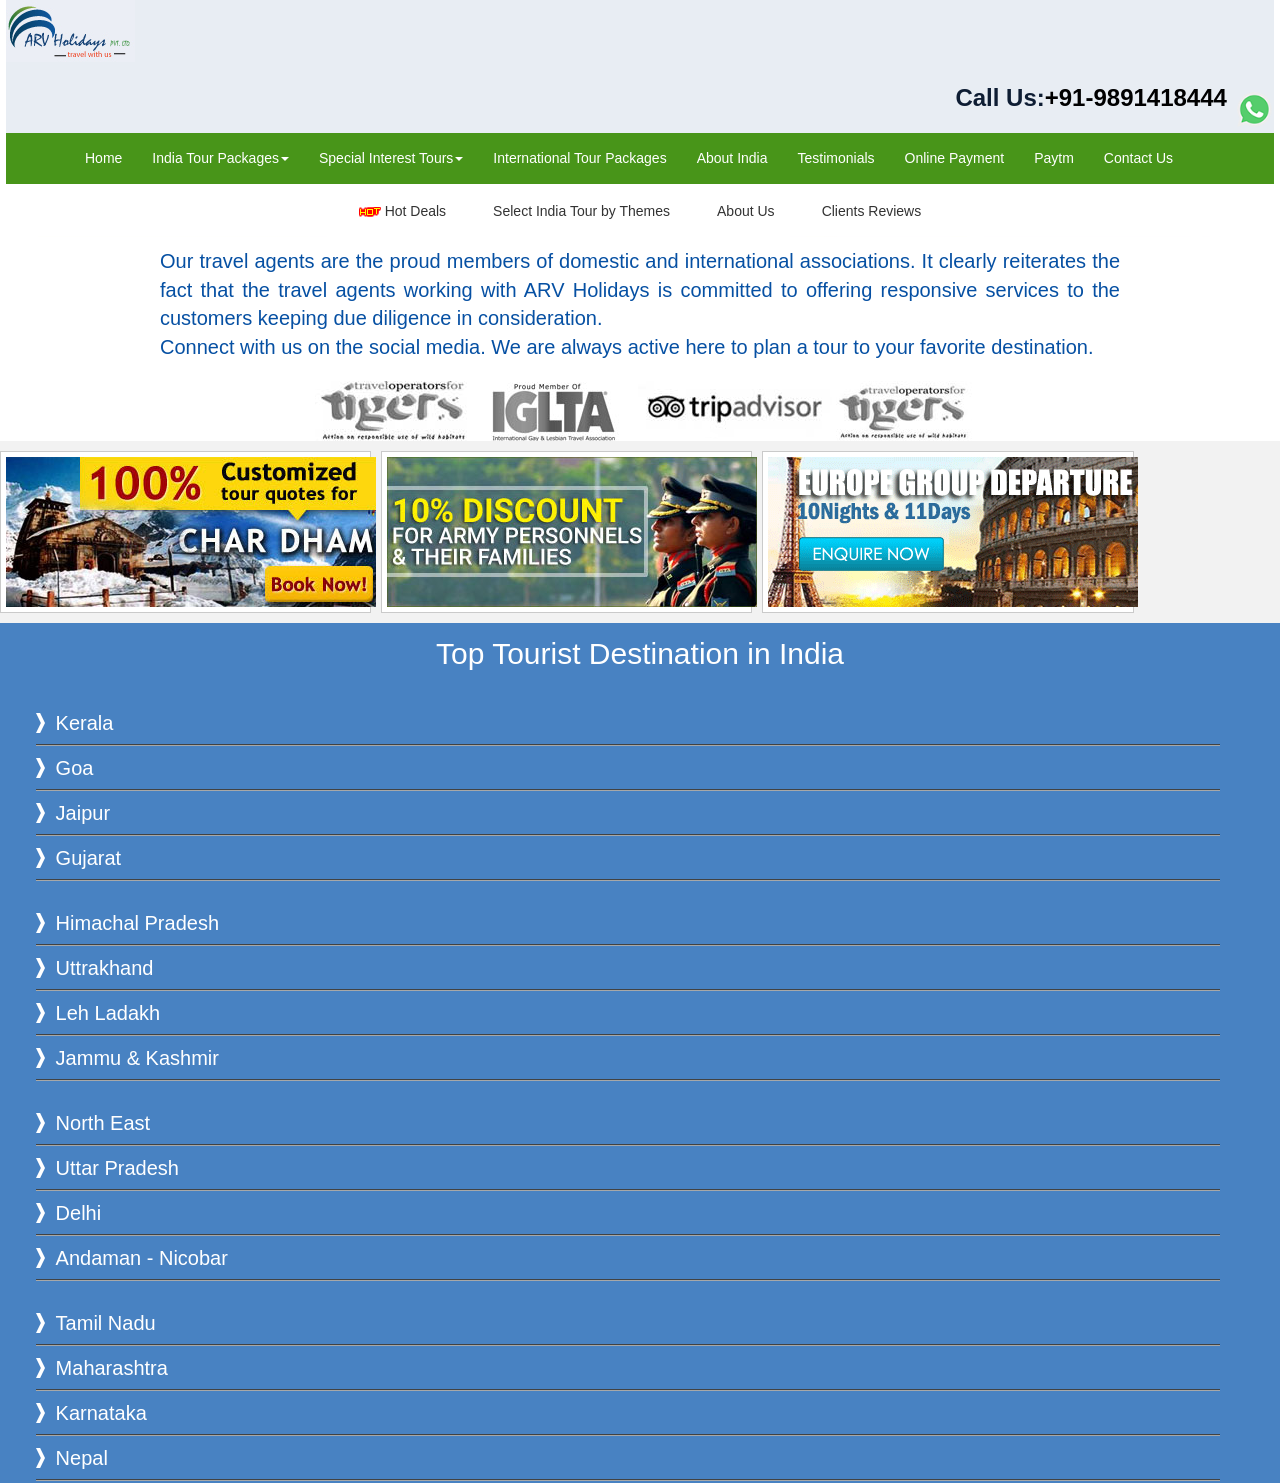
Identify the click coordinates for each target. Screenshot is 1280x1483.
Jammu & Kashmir (137, 1058)
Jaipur (83, 813)
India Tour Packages (220, 158)
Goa (75, 768)
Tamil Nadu (106, 1323)
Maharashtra (112, 1368)
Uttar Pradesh (117, 1168)
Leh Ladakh (108, 1013)
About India (732, 158)
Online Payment (955, 158)
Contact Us (1138, 158)
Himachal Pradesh (137, 923)
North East (103, 1123)
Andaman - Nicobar (142, 1258)
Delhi (79, 1213)
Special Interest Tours (391, 158)
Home (103, 158)
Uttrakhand (105, 968)
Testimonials (836, 158)
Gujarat (89, 858)
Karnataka (101, 1413)
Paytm (1054, 158)
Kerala (85, 723)
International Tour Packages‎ (579, 158)
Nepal (82, 1458)
